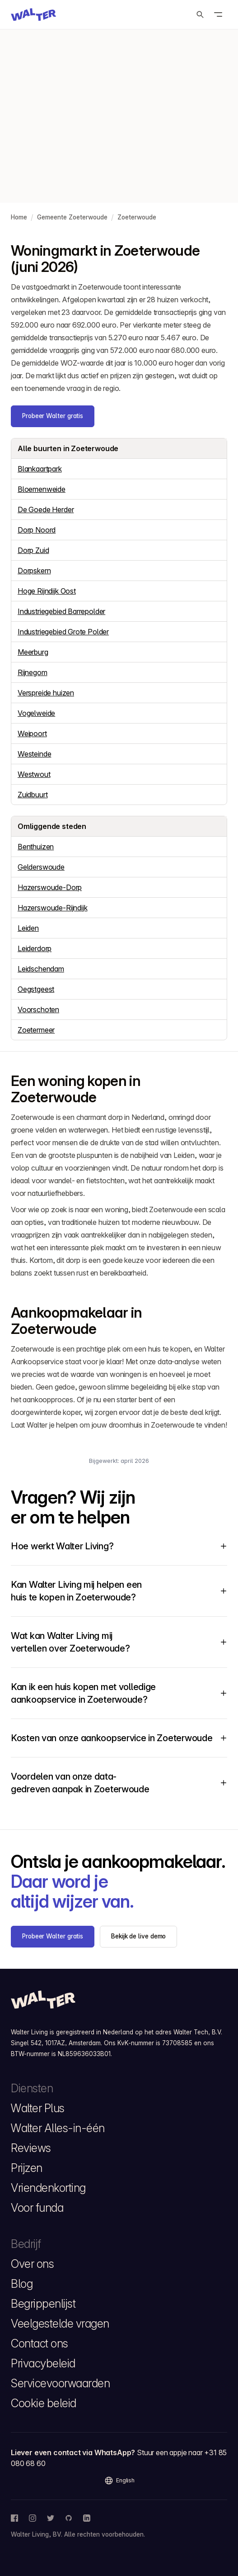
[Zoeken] (200, 14)
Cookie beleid (43, 2403)
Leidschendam (41, 968)
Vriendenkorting (48, 2188)
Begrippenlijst (43, 2303)
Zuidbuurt (32, 794)
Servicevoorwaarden (60, 2383)
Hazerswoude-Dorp (50, 887)
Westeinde (34, 753)
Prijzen (26, 2168)
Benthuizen (36, 846)
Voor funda (37, 2207)
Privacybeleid (43, 2363)
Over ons (32, 2264)
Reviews (31, 2148)
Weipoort (32, 733)
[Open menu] (218, 14)
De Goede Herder (46, 509)
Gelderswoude (41, 866)
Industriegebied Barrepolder (61, 611)
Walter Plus (38, 2108)
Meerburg (33, 652)
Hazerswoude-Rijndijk (52, 907)
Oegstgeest (36, 989)
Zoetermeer (36, 1029)
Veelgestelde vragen (60, 2323)
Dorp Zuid (33, 550)
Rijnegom (32, 672)
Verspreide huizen (46, 692)
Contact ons (39, 2343)
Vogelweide (36, 713)
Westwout (34, 774)
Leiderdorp (34, 948)
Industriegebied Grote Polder (63, 631)
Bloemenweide (41, 489)
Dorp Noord (37, 529)
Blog (22, 2283)
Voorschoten (38, 1009)
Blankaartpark (40, 468)
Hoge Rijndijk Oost (47, 590)
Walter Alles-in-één (58, 2128)
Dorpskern (34, 570)
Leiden (28, 928)
